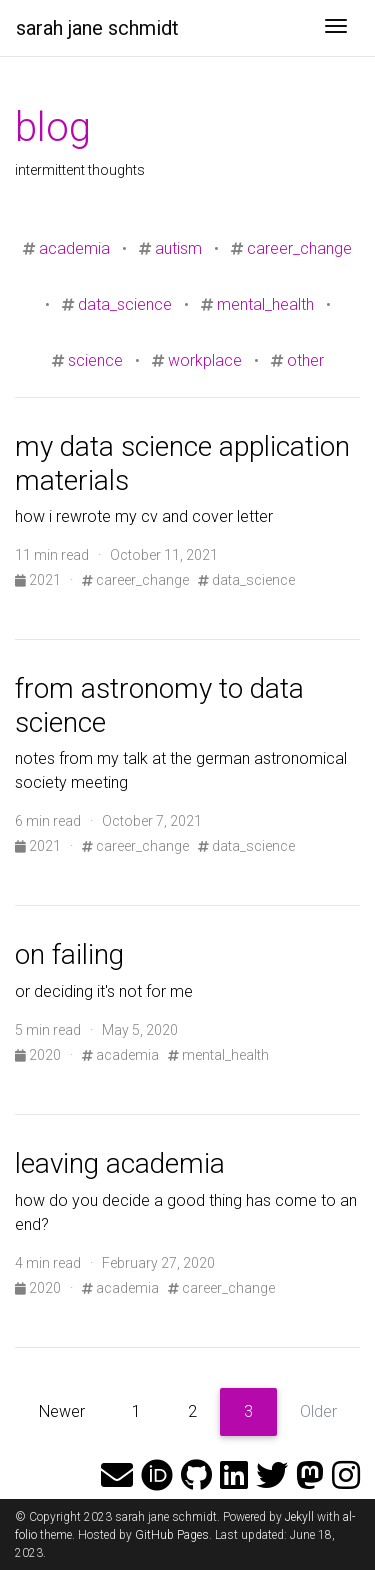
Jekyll (299, 1517)
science (95, 360)
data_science (125, 304)
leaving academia (120, 1163)
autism (178, 248)
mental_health (265, 304)
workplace (205, 360)
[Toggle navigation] (336, 28)
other (305, 360)
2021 (39, 580)
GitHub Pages (172, 1535)
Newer (62, 1411)
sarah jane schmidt (97, 28)
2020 (39, 1055)
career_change (299, 248)
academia (74, 248)
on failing (69, 954)
